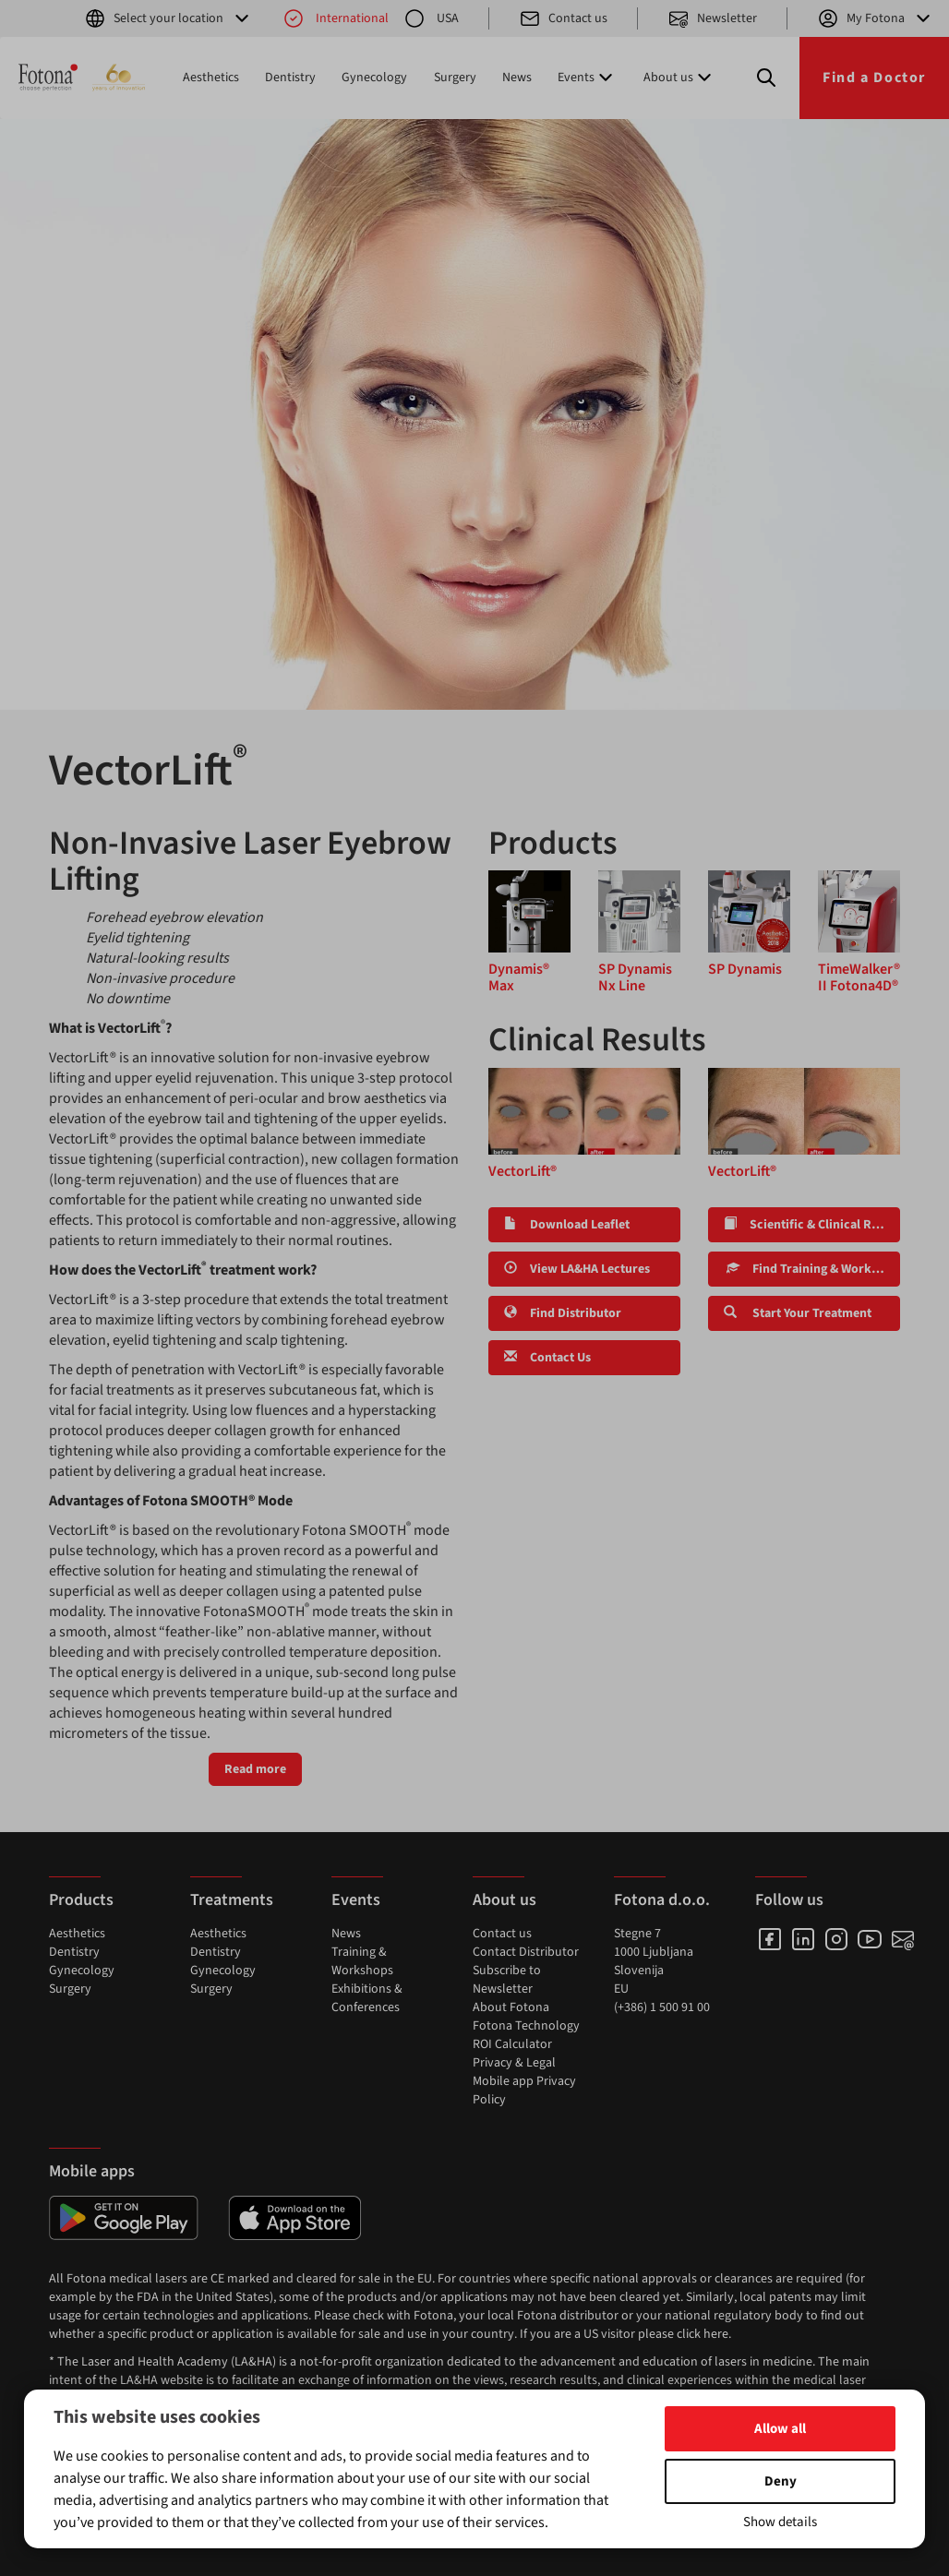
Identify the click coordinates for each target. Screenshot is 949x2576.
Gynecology (374, 77)
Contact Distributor (526, 1952)
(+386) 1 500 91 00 (662, 2007)
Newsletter (712, 18)
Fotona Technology (526, 2026)
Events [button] (587, 77)
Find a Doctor (874, 77)
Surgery (455, 77)
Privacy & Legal (514, 2063)
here (715, 2334)
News (517, 77)
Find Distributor (562, 1313)
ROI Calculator (512, 2044)
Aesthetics (211, 77)
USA (431, 18)
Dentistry (290, 77)
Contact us (563, 18)
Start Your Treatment (797, 1313)
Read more (255, 1769)
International (335, 18)
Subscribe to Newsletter (507, 1979)
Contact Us (547, 1357)
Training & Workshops (362, 1961)
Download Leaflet (567, 1225)
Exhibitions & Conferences (366, 1998)
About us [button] (679, 77)
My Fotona (875, 18)
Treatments (231, 1899)
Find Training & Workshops (812, 1269)
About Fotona (511, 2007)
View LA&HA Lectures (577, 1269)
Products (81, 1899)
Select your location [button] (168, 18)
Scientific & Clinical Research (812, 1225)
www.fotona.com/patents (548, 2472)
